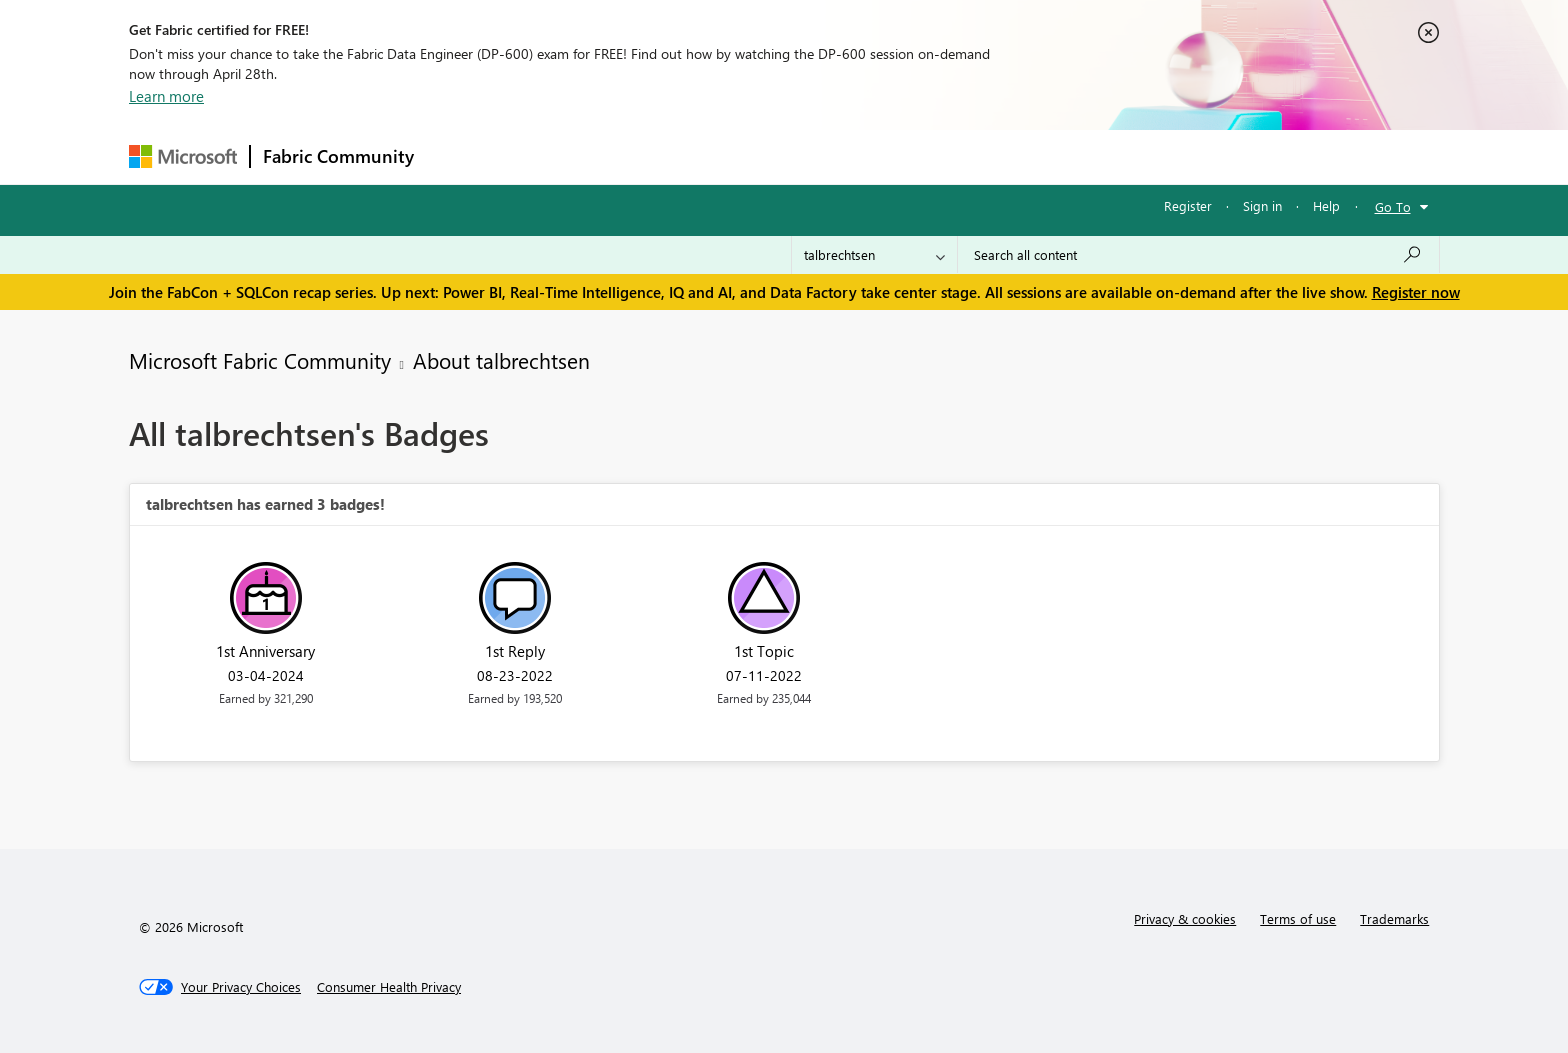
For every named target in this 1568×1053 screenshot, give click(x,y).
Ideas (629, 156)
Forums (459, 156)
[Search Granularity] (874, 255)
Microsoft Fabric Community (260, 360)
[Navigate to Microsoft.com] (183, 156)
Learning (885, 156)
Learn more (166, 96)
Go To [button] (1393, 206)
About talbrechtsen (501, 360)
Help (1326, 205)
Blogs (808, 156)
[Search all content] (1198, 255)
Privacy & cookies (1185, 918)
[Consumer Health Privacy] (389, 987)
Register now (1416, 292)
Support (969, 156)
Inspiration (547, 156)
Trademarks (1394, 918)
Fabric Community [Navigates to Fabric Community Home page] (338, 156)
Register (1188, 205)
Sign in (1262, 205)
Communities (718, 156)
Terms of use (1298, 918)
